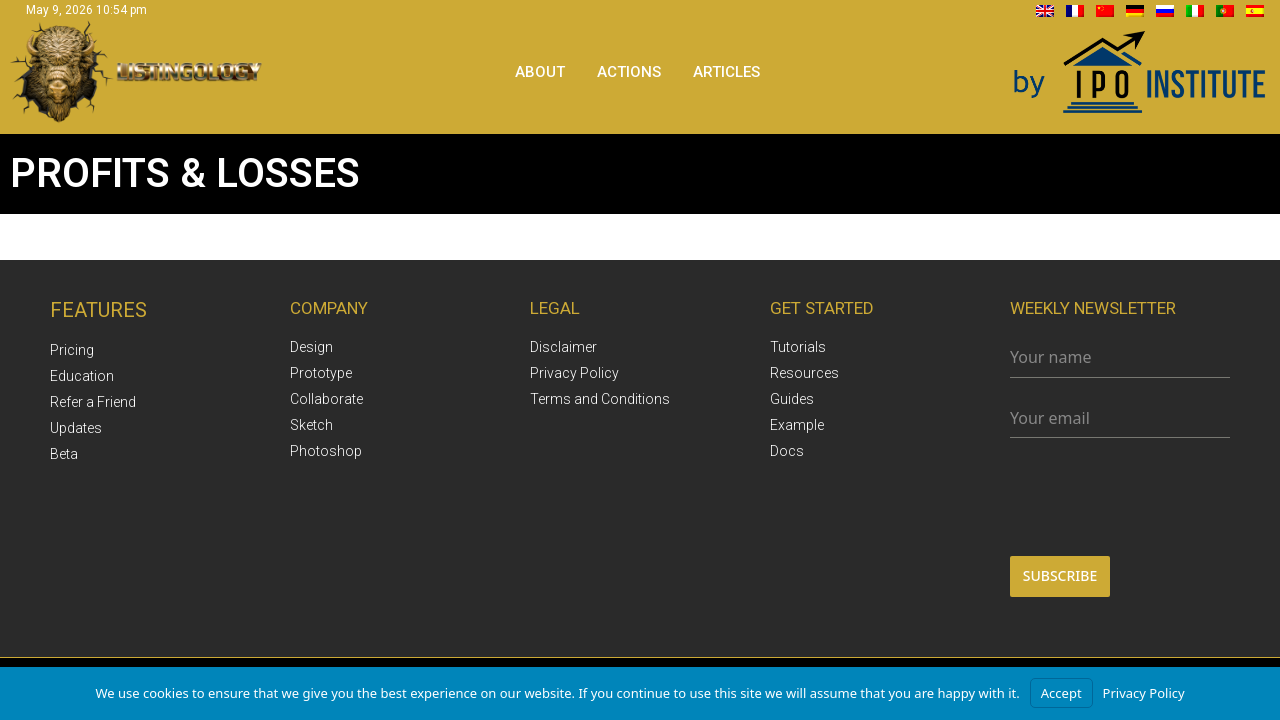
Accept (1061, 693)
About (540, 72)
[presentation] (1120, 497)
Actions (629, 72)
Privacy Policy (1144, 693)
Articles (726, 72)
